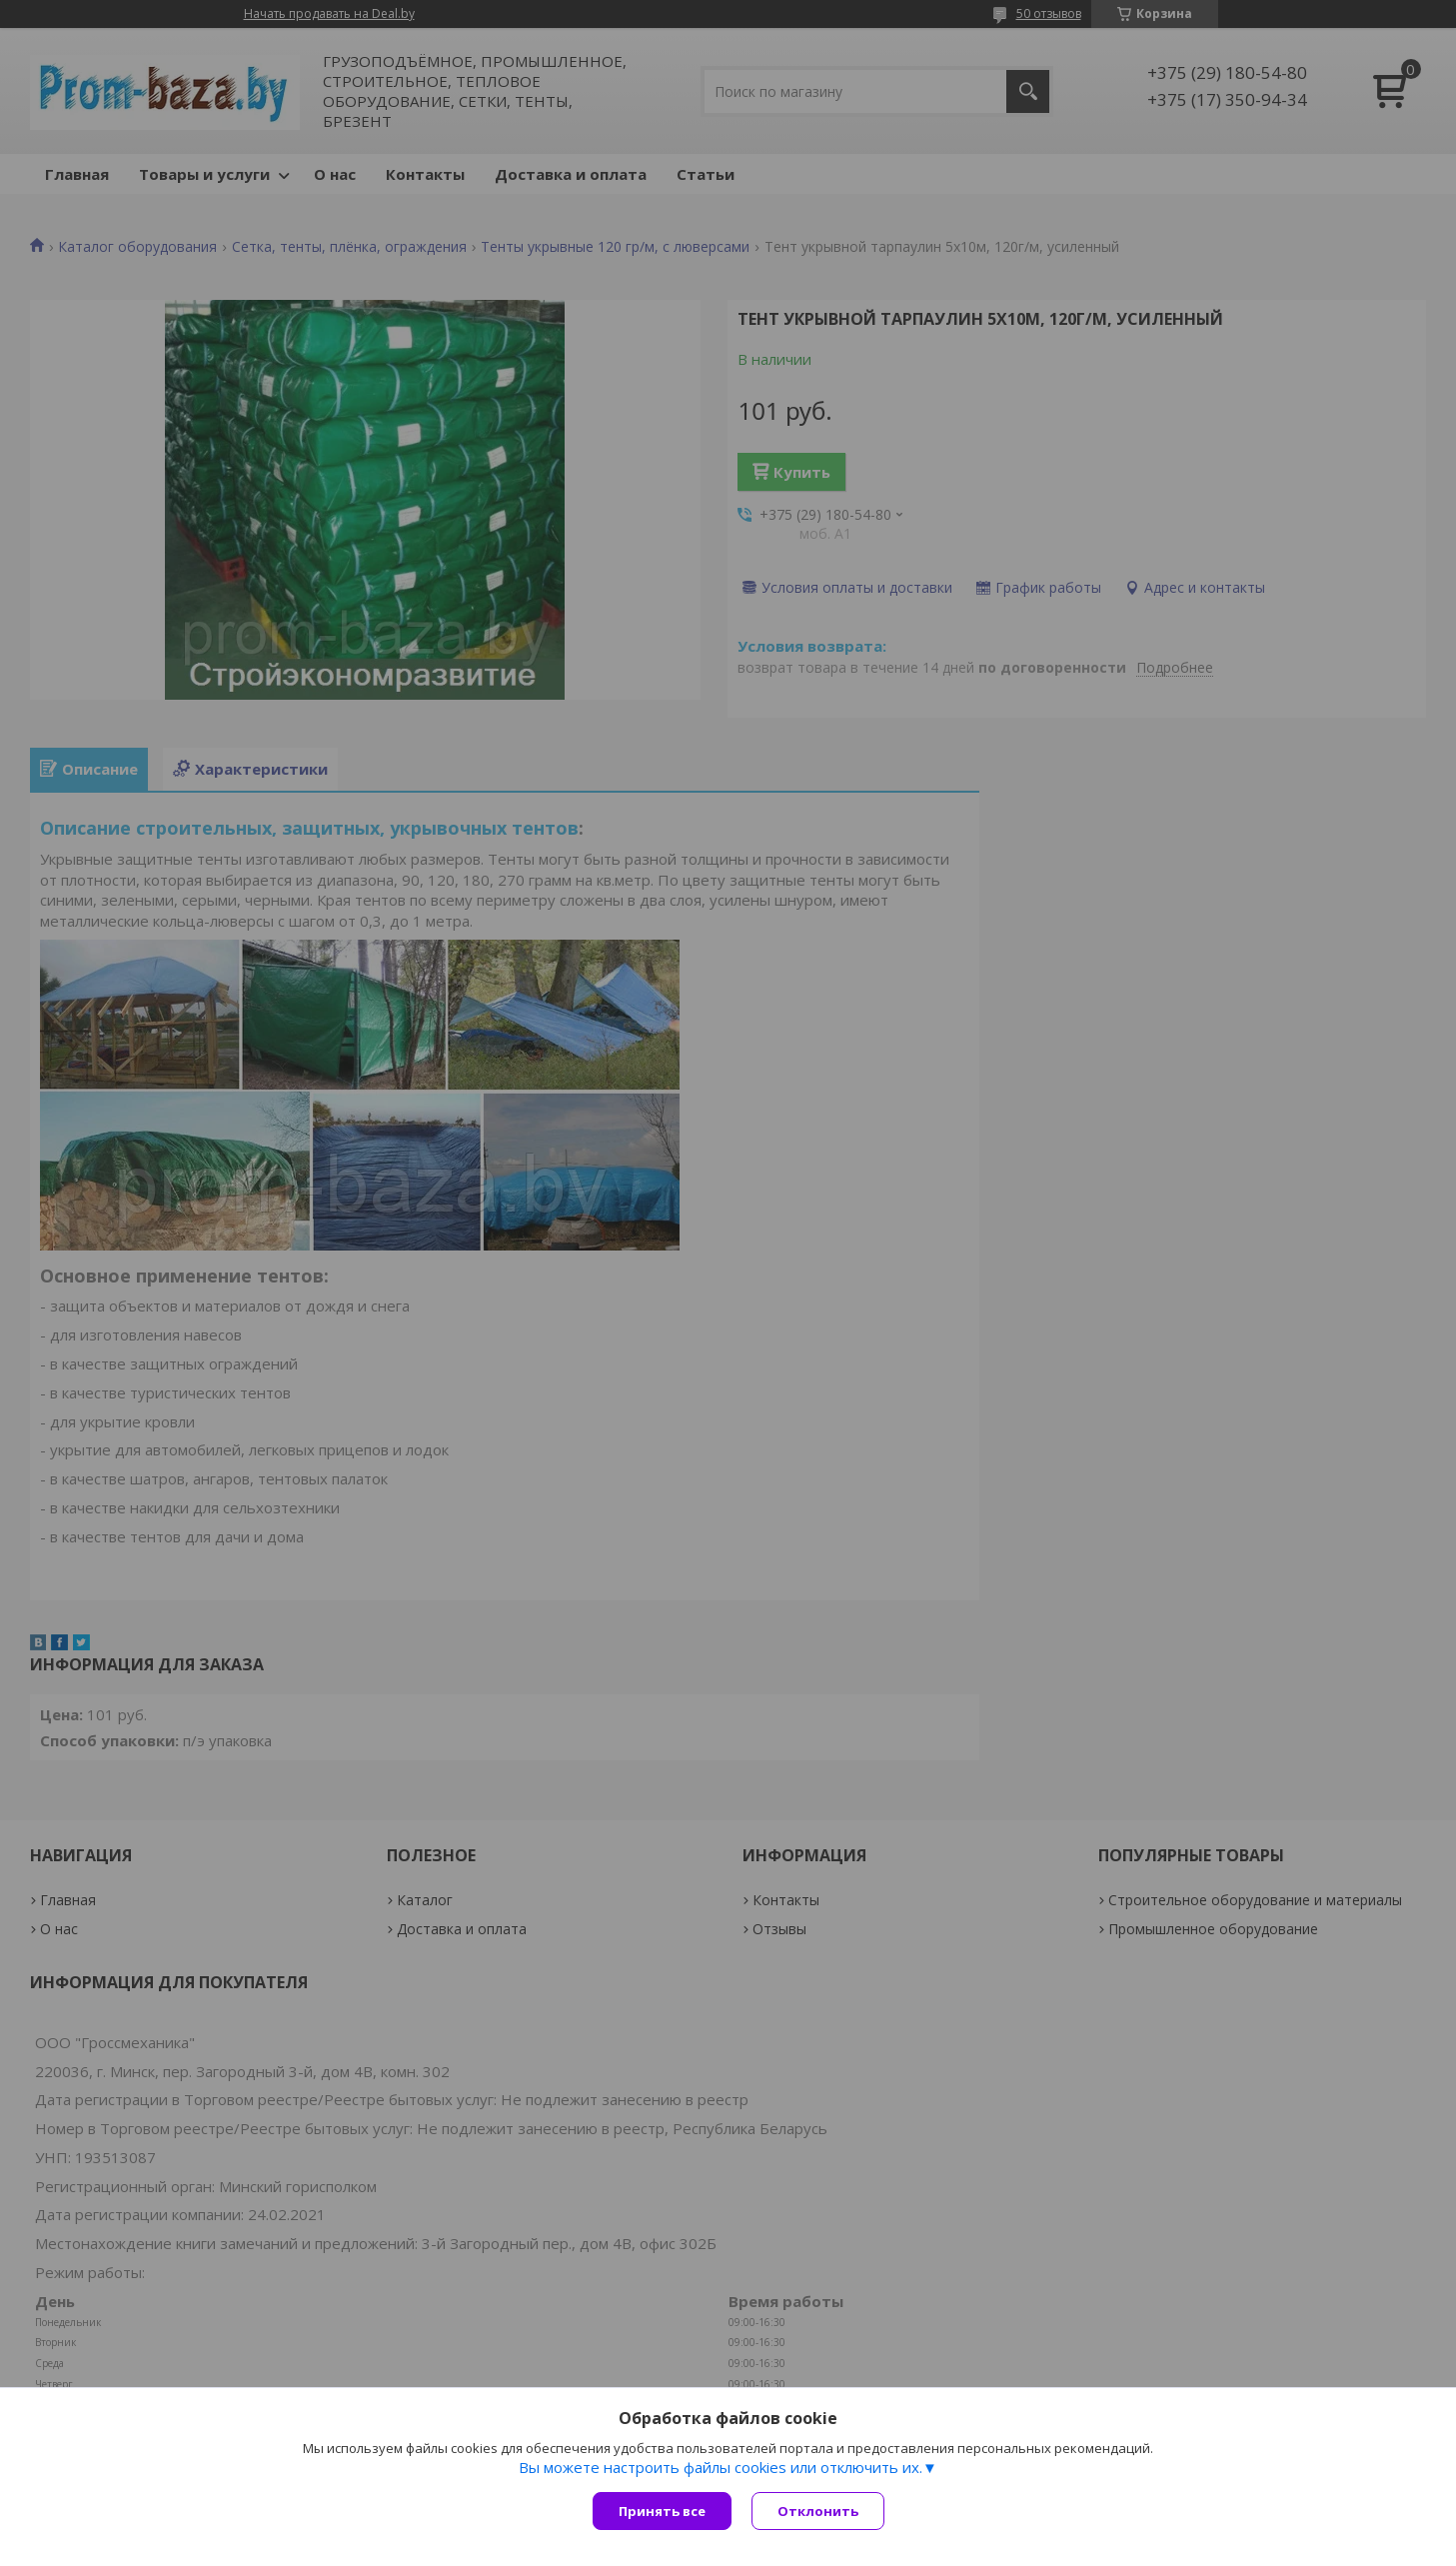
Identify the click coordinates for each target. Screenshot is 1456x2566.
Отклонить (817, 2511)
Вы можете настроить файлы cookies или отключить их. (720, 2467)
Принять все (662, 2511)
